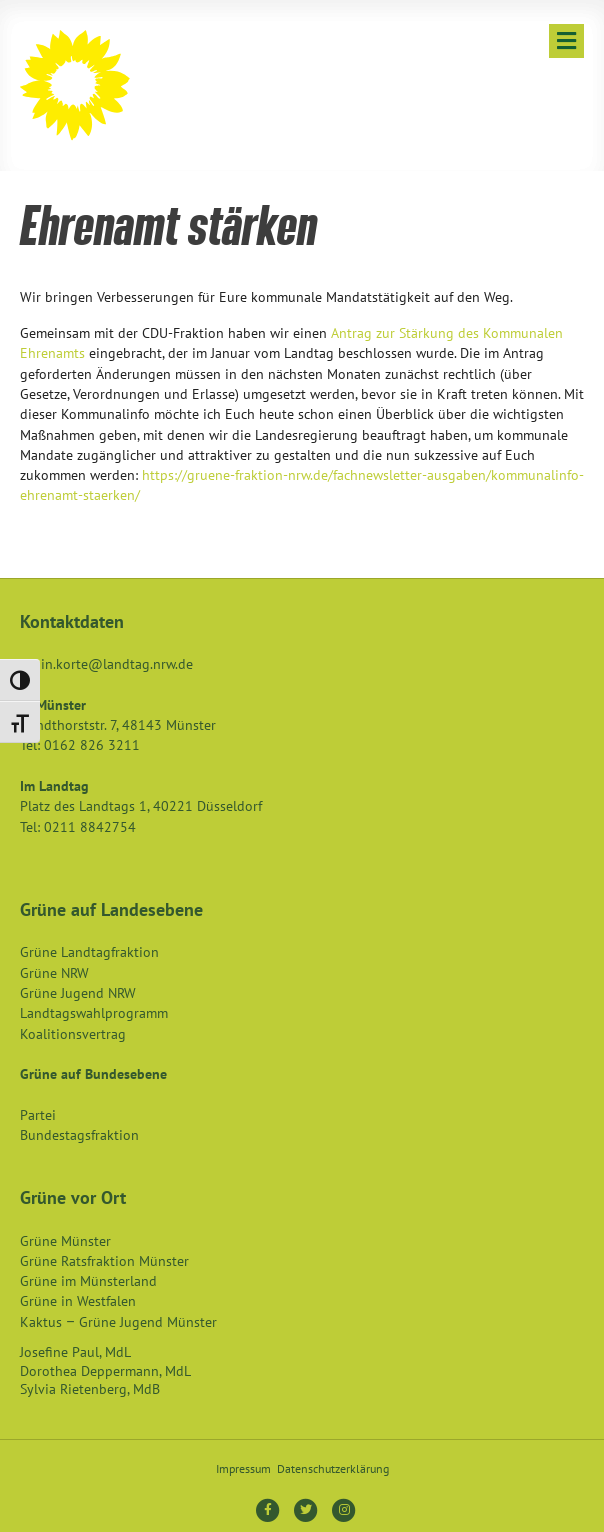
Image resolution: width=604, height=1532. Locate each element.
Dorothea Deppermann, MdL (105, 1371)
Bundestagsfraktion (79, 1135)
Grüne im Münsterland (88, 1281)
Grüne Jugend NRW (78, 993)
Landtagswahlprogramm (94, 1013)
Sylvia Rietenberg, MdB (90, 1389)
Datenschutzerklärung (333, 1468)
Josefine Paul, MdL (75, 1352)
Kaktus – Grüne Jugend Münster (118, 1322)
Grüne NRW (54, 973)
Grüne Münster (65, 1241)
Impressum (243, 1468)
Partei (38, 1115)
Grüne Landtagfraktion (89, 952)
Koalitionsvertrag (73, 1034)
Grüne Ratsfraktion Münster (104, 1261)
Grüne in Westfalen (78, 1301)
